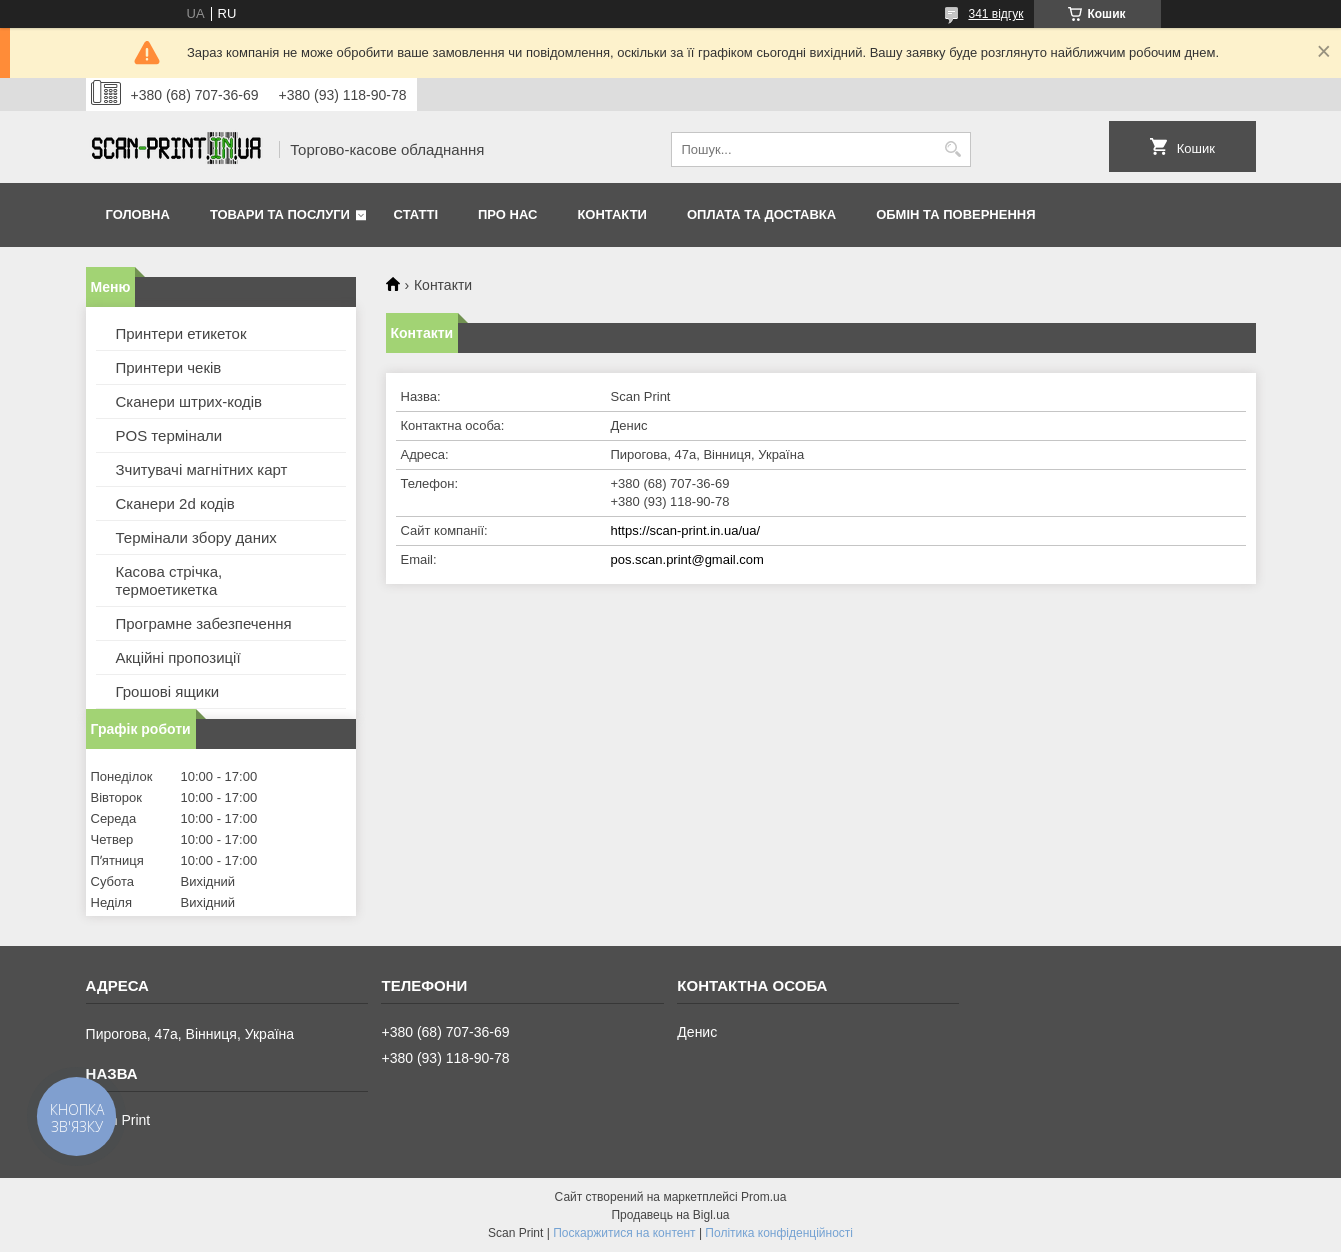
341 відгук (995, 14)
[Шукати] (953, 149)
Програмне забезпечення (204, 623)
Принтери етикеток (181, 333)
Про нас (507, 214)
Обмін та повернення (955, 214)
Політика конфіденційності (779, 1233)
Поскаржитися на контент (624, 1233)
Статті (416, 214)
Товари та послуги (280, 214)
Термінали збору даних (196, 537)
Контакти (612, 214)
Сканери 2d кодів (175, 503)
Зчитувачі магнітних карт (202, 469)
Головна (138, 214)
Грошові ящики (168, 691)
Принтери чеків (169, 367)
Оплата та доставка (761, 214)
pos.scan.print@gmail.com (687, 559)
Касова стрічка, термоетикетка (169, 580)
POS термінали (169, 435)
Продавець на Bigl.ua (670, 1215)
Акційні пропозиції (178, 657)
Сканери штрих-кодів (189, 401)
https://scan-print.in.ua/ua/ (686, 530)
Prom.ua (763, 1197)
